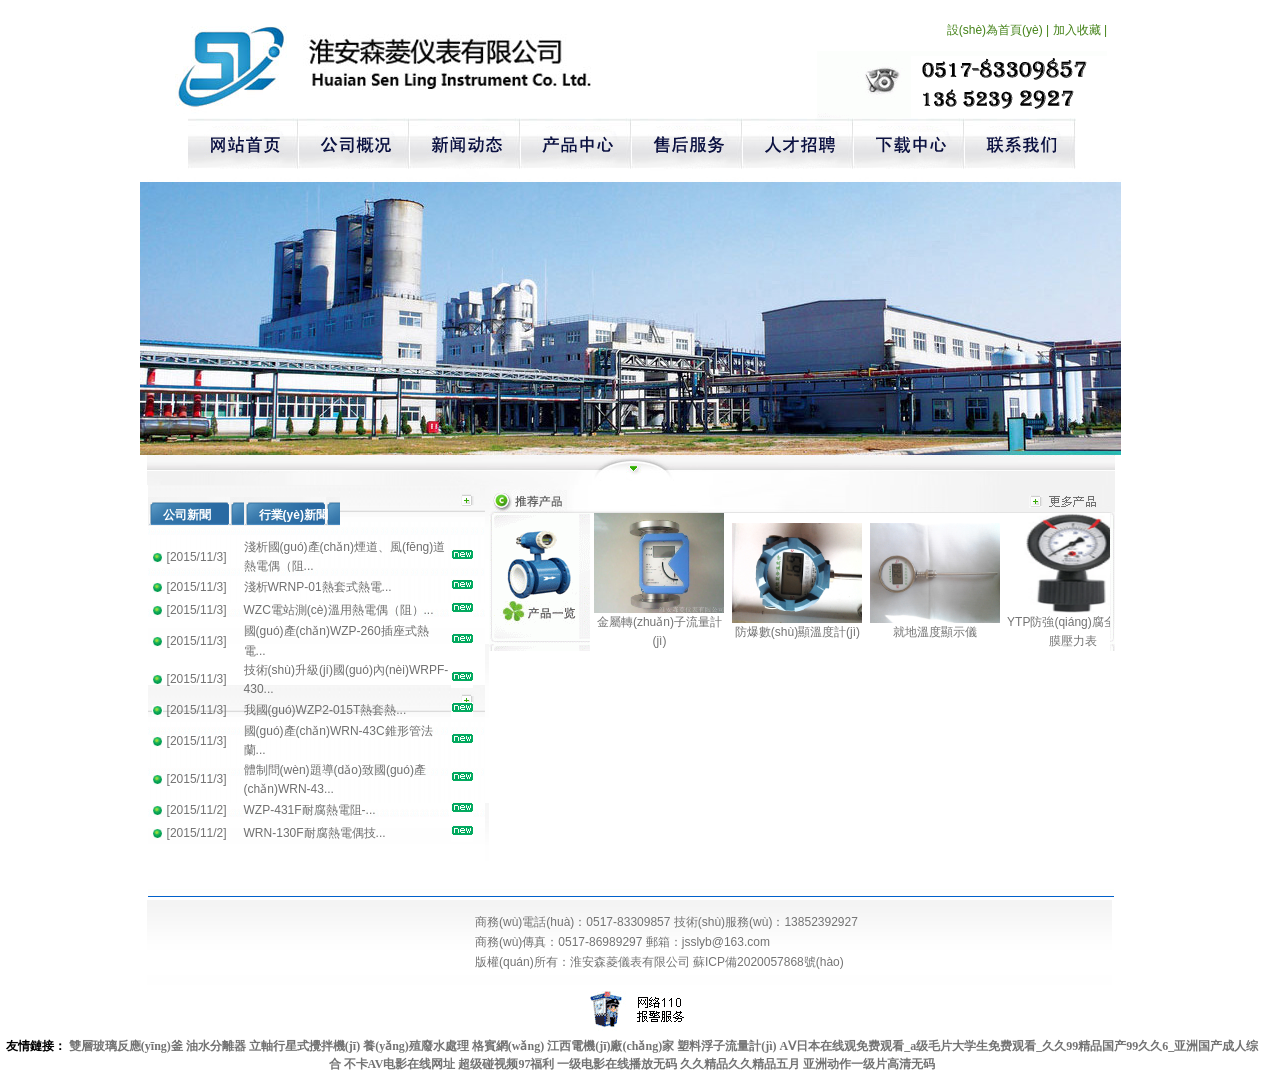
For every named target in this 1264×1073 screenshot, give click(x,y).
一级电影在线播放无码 (617, 1064)
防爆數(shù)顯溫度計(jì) (797, 632)
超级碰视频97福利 (506, 1064)
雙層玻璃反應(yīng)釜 (126, 1046)
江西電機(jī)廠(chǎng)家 (610, 1046)
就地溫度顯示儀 (935, 632)
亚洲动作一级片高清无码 (869, 1064)
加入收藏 (1077, 30)
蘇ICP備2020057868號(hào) (768, 962)
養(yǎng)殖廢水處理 (416, 1046)
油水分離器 (216, 1046)
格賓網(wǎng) (508, 1046)
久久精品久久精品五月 (740, 1064)
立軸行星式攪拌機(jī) (304, 1046)
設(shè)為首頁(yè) (995, 30)
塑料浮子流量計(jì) (726, 1046)
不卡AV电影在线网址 (400, 1064)
